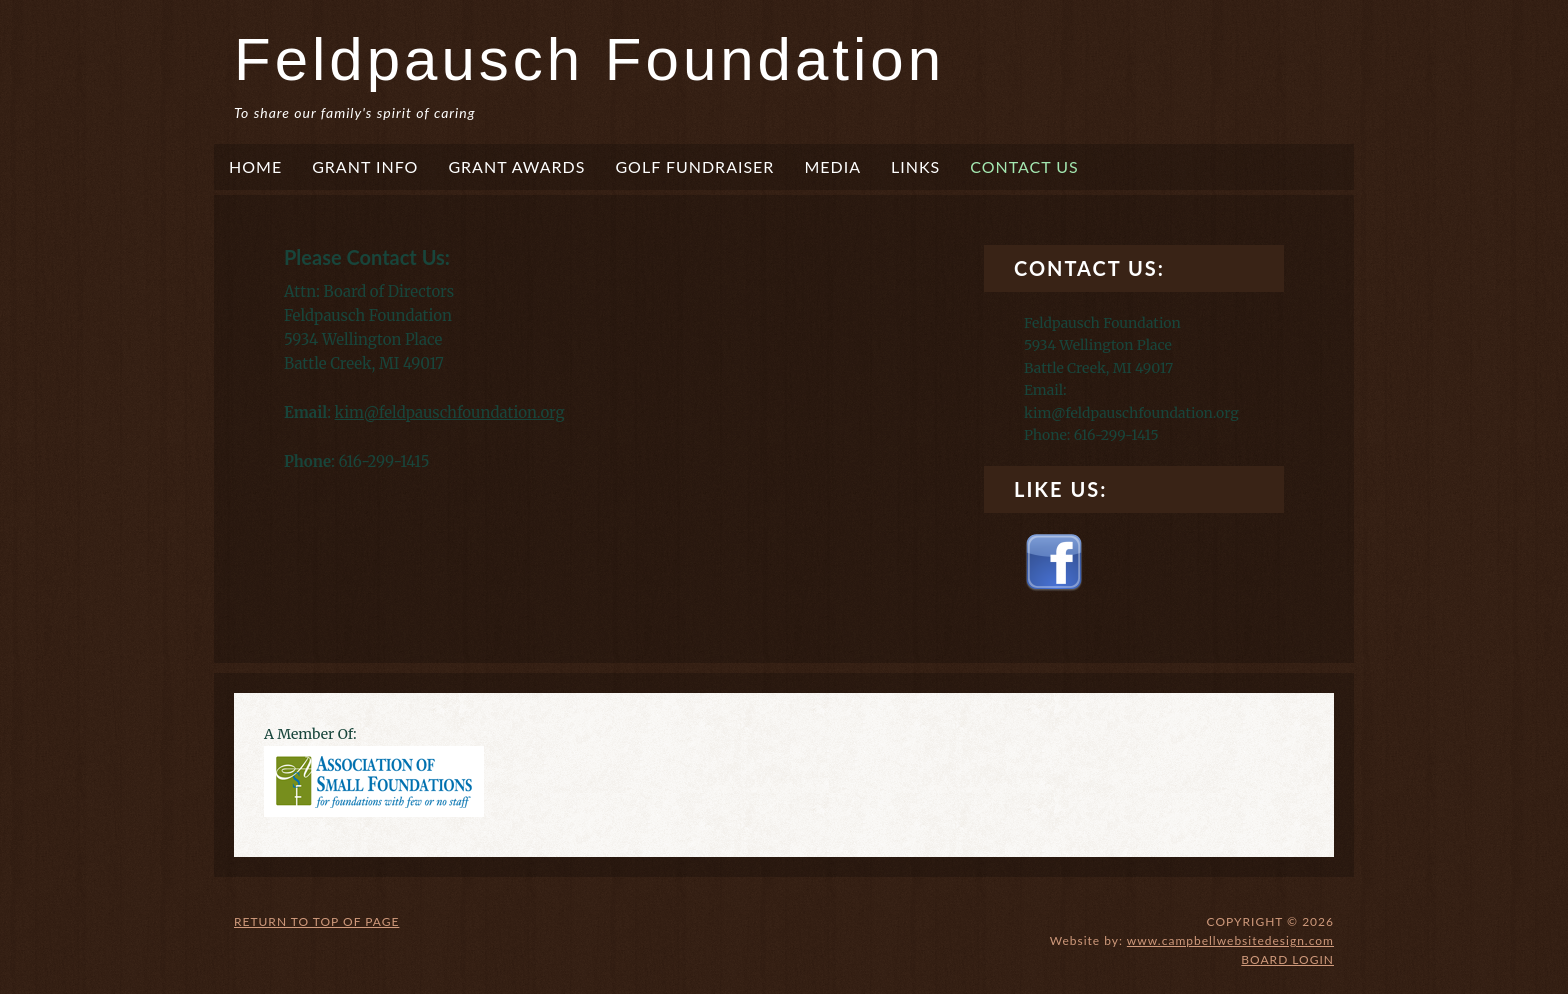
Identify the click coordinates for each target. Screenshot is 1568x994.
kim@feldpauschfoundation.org (450, 412)
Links (915, 166)
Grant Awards (516, 166)
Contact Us (1024, 166)
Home (255, 166)
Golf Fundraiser (694, 166)
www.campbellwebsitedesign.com (1230, 940)
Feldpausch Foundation (589, 59)
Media (832, 166)
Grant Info (365, 166)
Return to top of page (316, 921)
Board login (1287, 959)
